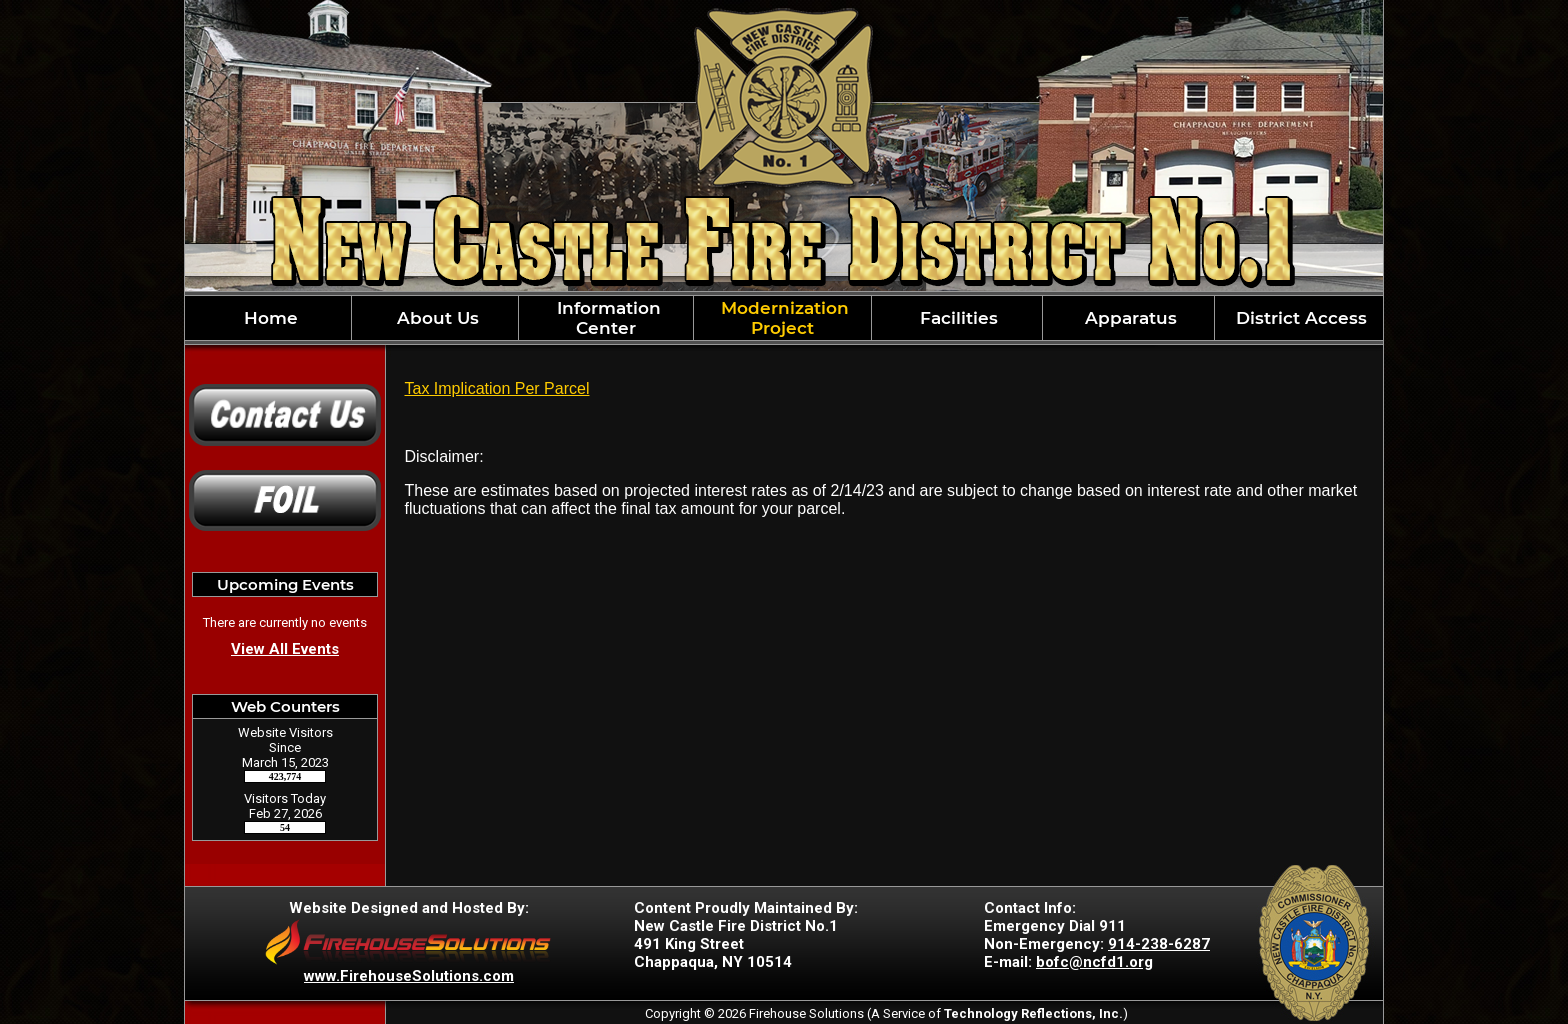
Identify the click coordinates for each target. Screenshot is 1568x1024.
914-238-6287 (1159, 944)
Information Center (606, 318)
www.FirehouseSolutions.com (409, 976)
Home (268, 318)
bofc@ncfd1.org (1094, 962)
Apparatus (1128, 318)
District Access (1299, 318)
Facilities (956, 318)
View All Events (285, 649)
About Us (435, 318)
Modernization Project (782, 318)
